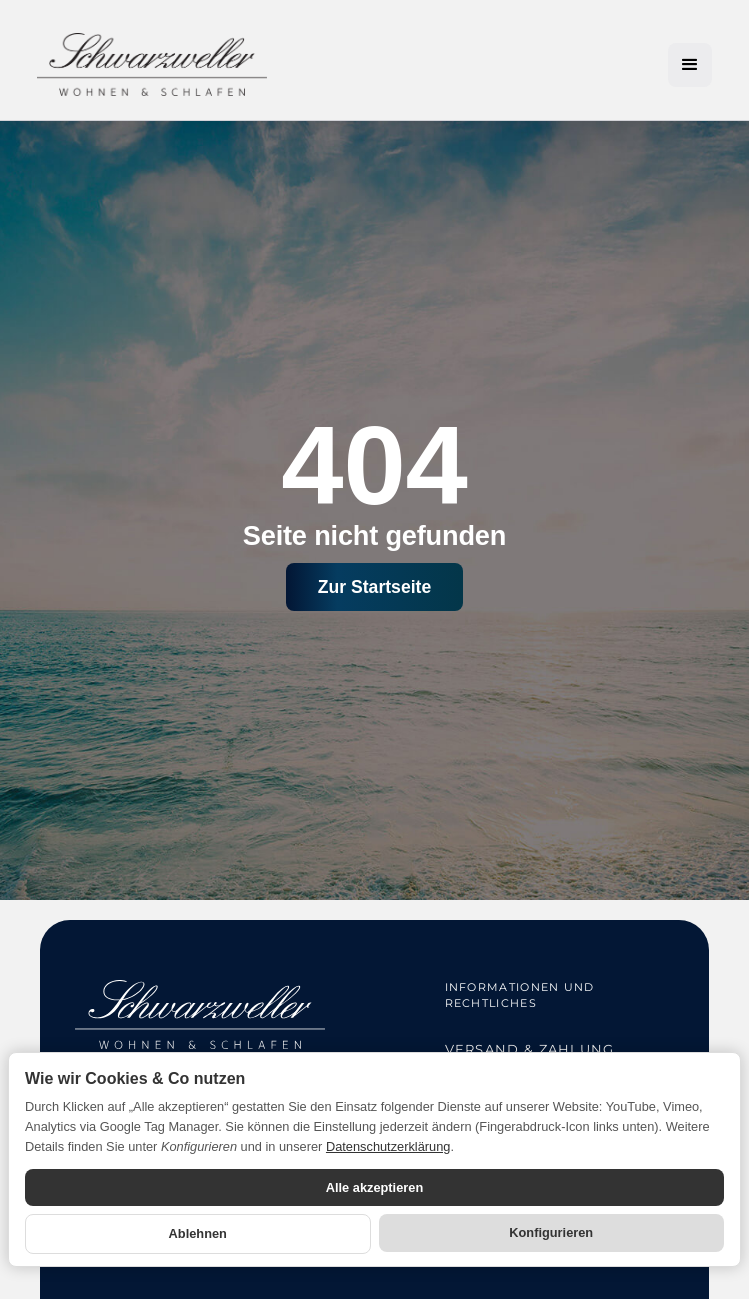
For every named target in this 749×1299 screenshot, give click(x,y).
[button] (690, 65)
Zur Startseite (374, 587)
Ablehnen (198, 1233)
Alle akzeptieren (374, 1187)
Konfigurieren (551, 1232)
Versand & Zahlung (530, 1049)
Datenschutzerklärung (388, 1146)
